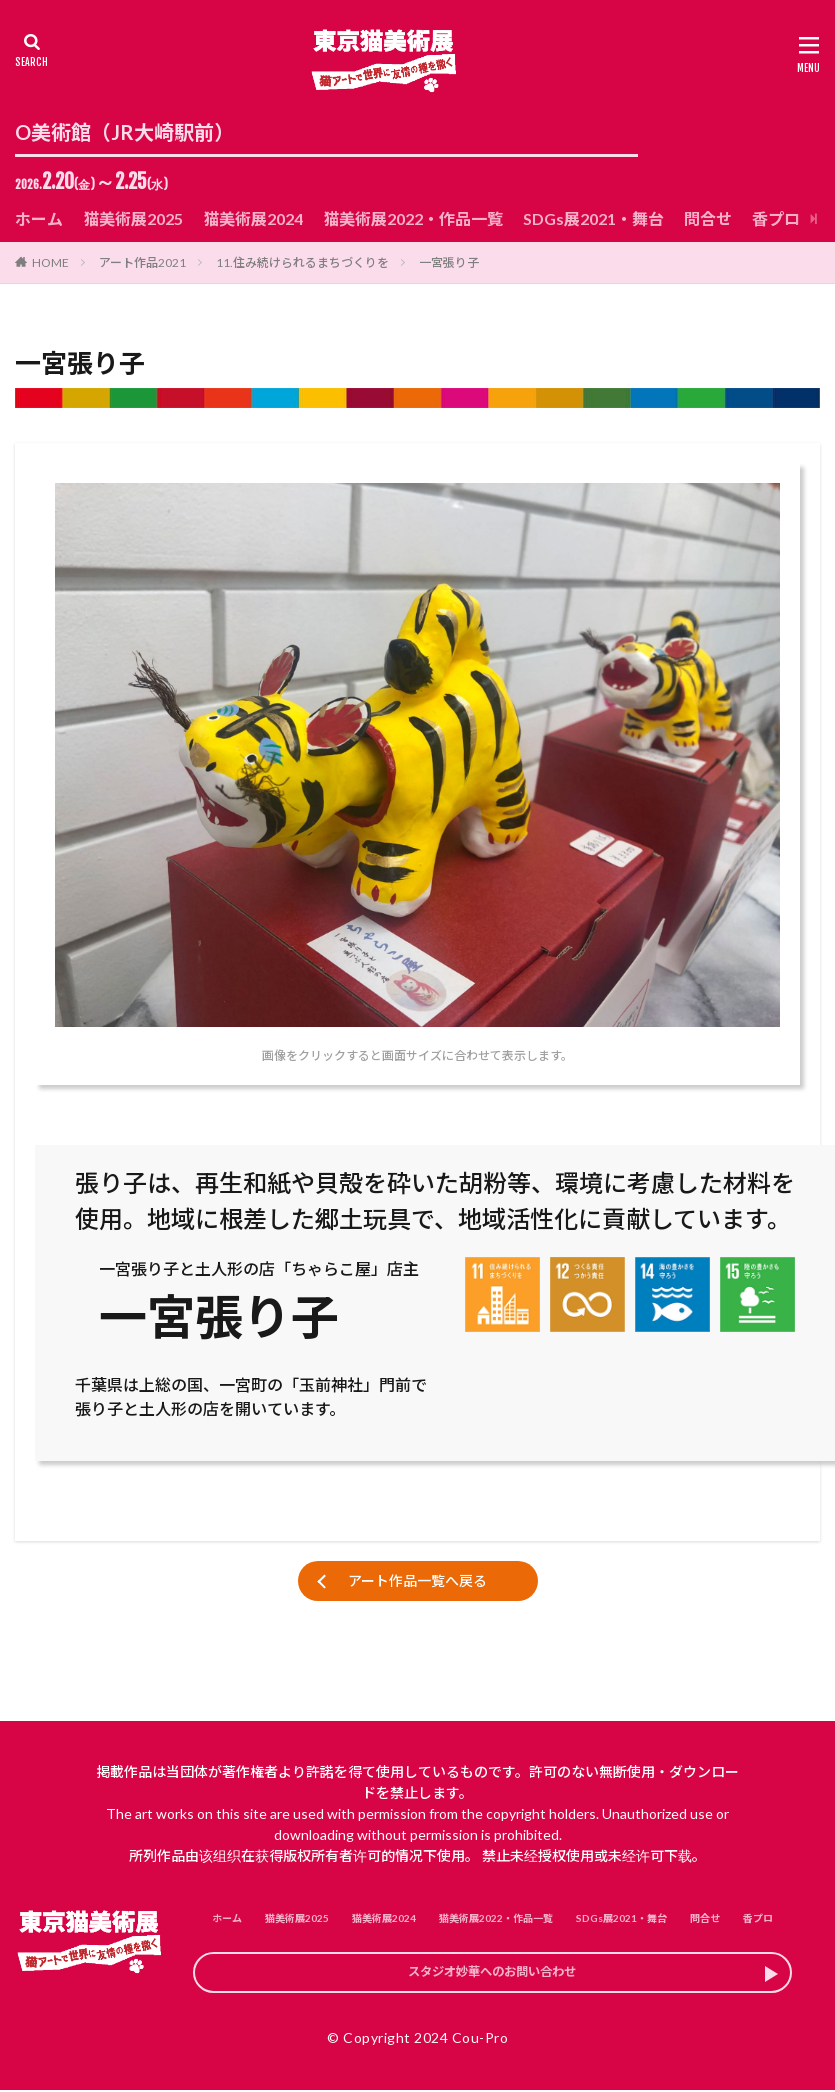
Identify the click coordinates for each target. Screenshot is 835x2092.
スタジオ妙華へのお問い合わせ (493, 1978)
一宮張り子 (449, 262)
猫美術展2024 (253, 218)
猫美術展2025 (133, 218)
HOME (50, 262)
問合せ (708, 218)
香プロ (776, 218)
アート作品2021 (142, 262)
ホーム (39, 218)
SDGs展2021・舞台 (593, 218)
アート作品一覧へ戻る (417, 1580)
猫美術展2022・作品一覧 (413, 218)
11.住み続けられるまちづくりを (302, 262)
